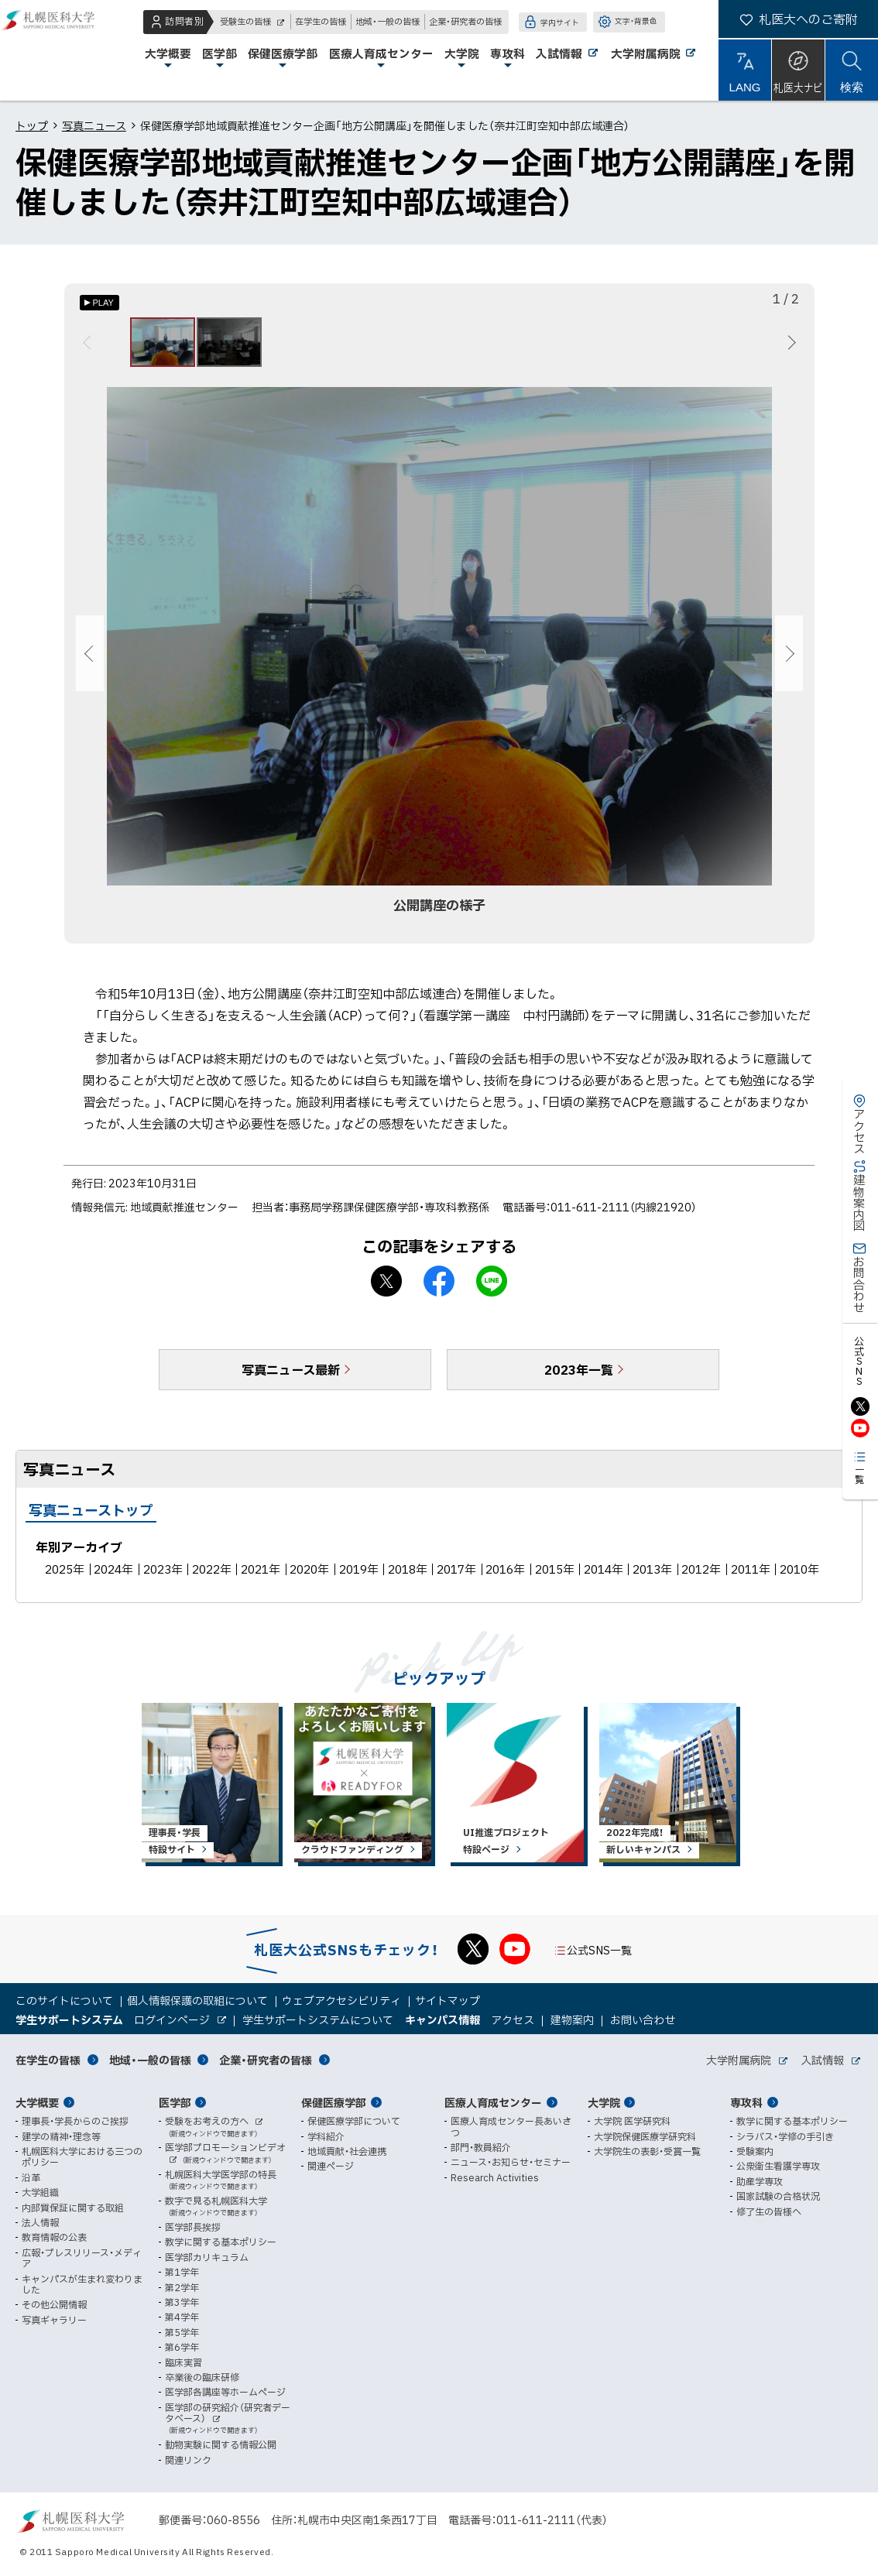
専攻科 (746, 2102)
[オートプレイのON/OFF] (99, 302)
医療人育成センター (493, 2102)
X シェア (386, 1290)
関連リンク (188, 2459)
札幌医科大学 (62, 50)
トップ (31, 125)
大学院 (604, 2102)
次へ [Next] (789, 347)
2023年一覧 (578, 1378)
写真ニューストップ (91, 1519)
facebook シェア (439, 1290)
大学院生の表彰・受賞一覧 (647, 2151)
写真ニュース (94, 125)
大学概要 (37, 2102)
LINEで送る (491, 1290)
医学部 (175, 2102)
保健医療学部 (333, 2102)
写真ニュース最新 (291, 1378)
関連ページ (330, 2165)
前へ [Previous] (89, 347)
